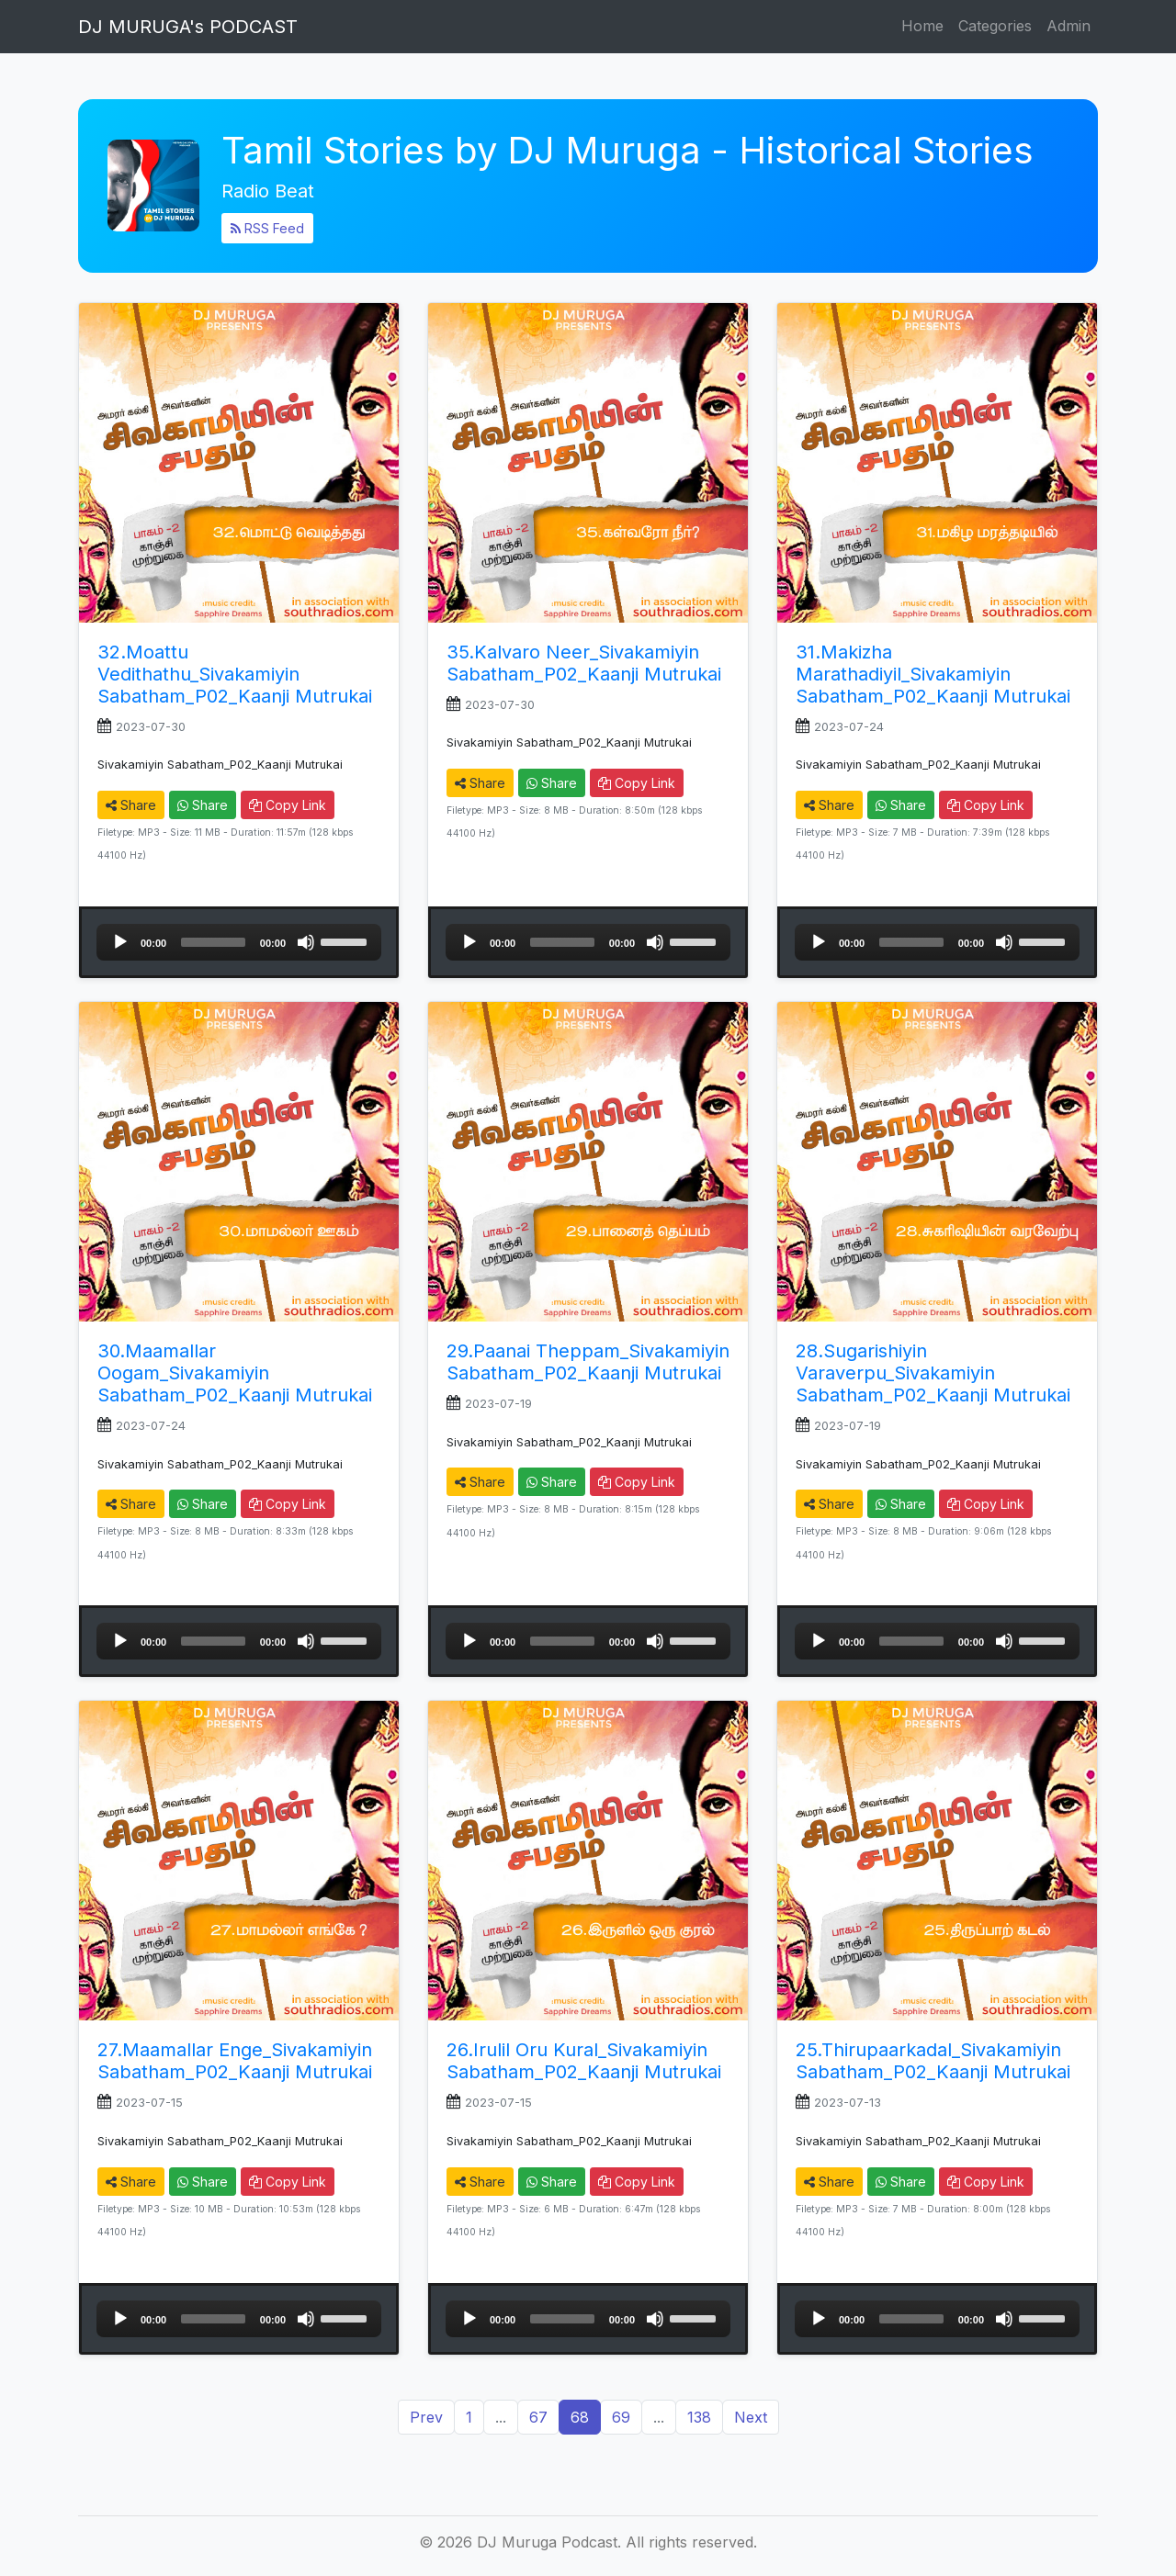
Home (922, 26)
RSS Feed (267, 228)
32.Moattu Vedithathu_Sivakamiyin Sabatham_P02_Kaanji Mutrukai (234, 674)
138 (699, 2417)
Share (131, 805)
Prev (426, 2417)
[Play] (120, 942)
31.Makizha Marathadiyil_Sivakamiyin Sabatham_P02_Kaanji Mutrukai (933, 674)
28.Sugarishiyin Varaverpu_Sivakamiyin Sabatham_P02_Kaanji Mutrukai (933, 1373)
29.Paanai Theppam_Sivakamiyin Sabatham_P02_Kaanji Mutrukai (588, 1362)
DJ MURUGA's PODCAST (188, 27)
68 (580, 2417)
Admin (1068, 26)
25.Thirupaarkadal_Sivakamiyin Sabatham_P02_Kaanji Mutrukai (933, 2061)
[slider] (213, 942)
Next (750, 2417)
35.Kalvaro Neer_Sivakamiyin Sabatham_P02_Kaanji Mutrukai (584, 663)
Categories (995, 26)
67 (538, 2417)
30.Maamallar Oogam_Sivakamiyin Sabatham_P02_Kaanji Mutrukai (234, 1373)
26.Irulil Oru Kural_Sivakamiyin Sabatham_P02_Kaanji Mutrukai (584, 2061)
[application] (238, 942)
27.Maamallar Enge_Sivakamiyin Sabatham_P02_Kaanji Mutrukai (234, 2061)
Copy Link (287, 805)
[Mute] (306, 942)
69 (621, 2417)
